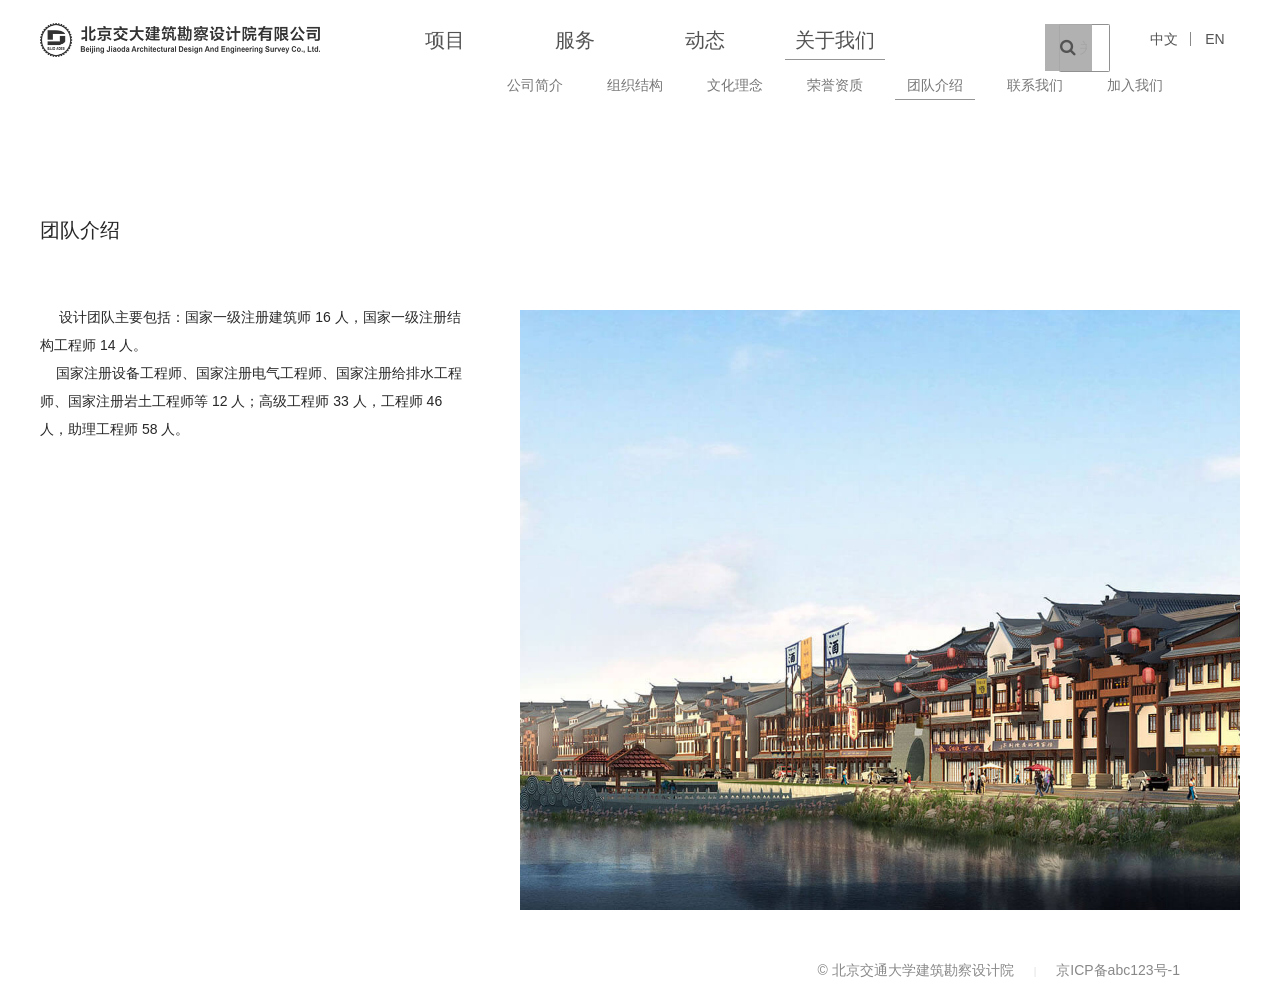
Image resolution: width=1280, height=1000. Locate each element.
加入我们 (1135, 85)
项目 (445, 40)
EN (1214, 39)
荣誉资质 (835, 85)
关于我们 (835, 40)
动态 (705, 40)
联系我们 (1035, 85)
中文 (1164, 39)
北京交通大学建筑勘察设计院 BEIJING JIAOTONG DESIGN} (180, 40)
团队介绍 (935, 85)
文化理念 (735, 85)
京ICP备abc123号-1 (1118, 970)
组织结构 (635, 85)
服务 (575, 40)
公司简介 (535, 85)
